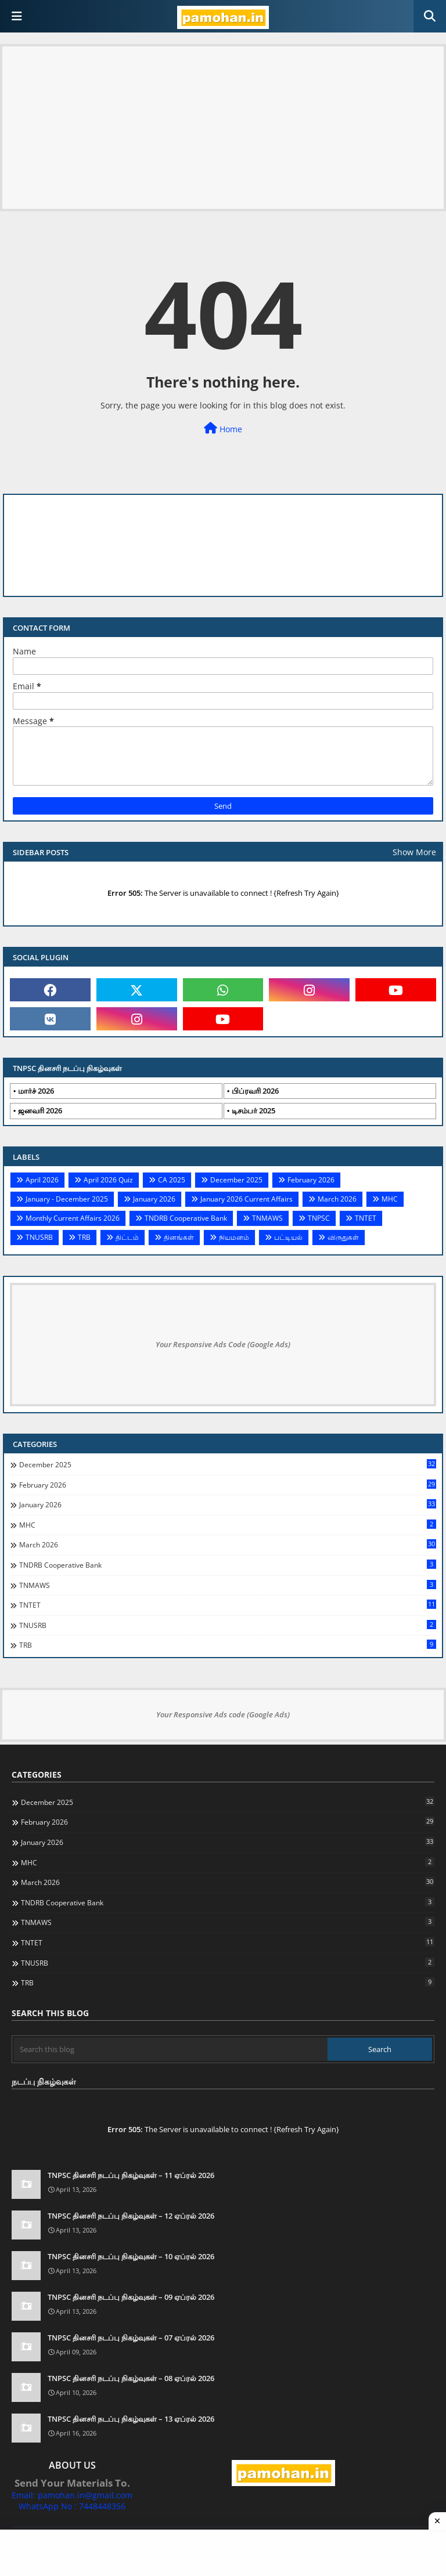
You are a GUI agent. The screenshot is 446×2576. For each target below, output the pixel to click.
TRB (84, 1237)
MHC (390, 1199)
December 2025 (236, 1180)
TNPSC (319, 1218)
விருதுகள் (343, 1237)
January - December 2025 (67, 1199)
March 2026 (337, 1199)
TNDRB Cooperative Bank (186, 1218)
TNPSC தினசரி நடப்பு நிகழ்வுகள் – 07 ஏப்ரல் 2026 (131, 2337)
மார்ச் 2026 (36, 1091)
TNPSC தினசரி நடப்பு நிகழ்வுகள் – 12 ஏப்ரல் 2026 (131, 2215)
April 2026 (42, 1180)
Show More (414, 852)
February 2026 (310, 1180)
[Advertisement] (223, 127)
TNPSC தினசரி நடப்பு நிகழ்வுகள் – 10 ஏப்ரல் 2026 (131, 2256)
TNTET (365, 1218)
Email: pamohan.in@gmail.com (72, 2495)
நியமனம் (234, 1237)
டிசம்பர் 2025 (253, 1110)
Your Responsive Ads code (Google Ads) (223, 1714)
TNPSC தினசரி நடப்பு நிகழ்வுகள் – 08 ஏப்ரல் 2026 (131, 2378)
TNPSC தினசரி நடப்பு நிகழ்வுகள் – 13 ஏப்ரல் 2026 (131, 2419)
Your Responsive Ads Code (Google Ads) (223, 1344)
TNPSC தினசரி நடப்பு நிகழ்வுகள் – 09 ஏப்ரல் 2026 (131, 2297)
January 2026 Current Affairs (246, 1199)
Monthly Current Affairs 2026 (73, 1218)
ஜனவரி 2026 (40, 1110)
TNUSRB (39, 1237)
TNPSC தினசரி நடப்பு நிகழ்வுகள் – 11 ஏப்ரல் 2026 (131, 2175)
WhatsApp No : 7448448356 (72, 2506)
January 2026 (154, 1199)
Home (223, 428)
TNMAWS (267, 1218)
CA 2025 (171, 1180)
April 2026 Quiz (108, 1180)
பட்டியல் (288, 1237)
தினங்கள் (179, 1237)
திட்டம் (127, 1237)
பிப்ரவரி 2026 (255, 1091)
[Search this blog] (171, 2049)
